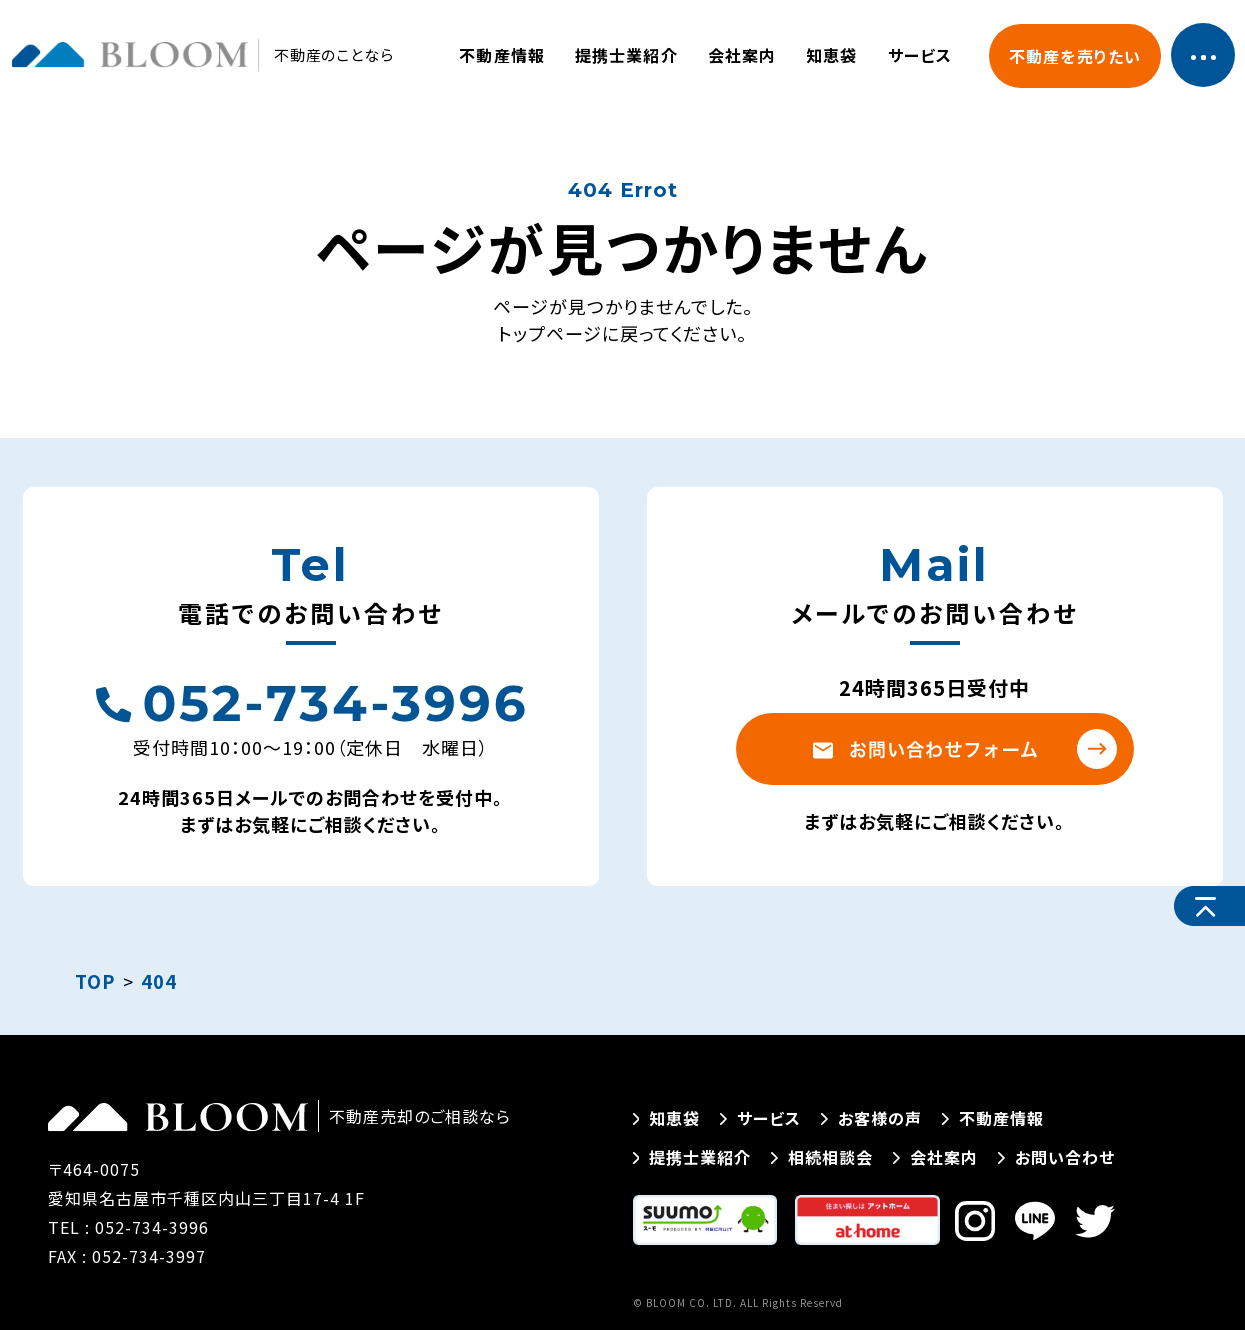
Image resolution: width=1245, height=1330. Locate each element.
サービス (920, 55)
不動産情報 (502, 55)
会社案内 (742, 55)
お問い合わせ (1056, 1157)
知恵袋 (831, 55)
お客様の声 (871, 1118)
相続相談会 (822, 1157)
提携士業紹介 (626, 55)
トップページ (550, 333)
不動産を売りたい (1075, 56)
